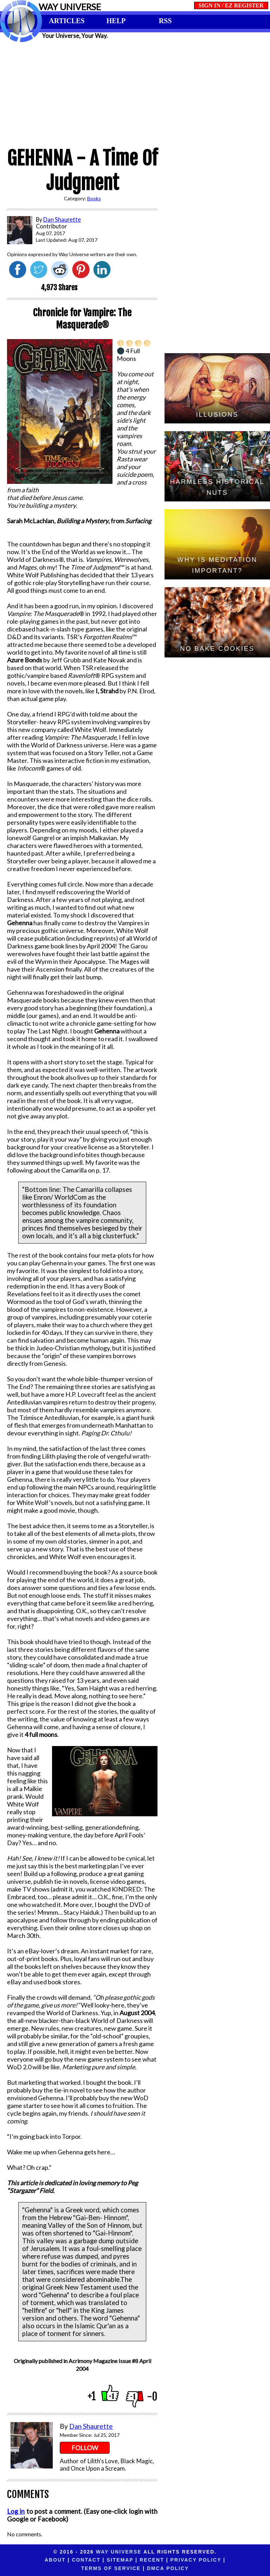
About (12, 2560)
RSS (165, 21)
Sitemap (77, 2560)
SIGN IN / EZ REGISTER (231, 5)
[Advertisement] (135, 92)
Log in (16, 2511)
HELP (116, 21)
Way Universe (119, 2552)
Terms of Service (214, 2560)
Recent (109, 2560)
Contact (43, 2560)
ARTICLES (66, 21)
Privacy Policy (153, 2560)
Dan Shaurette (91, 2426)
